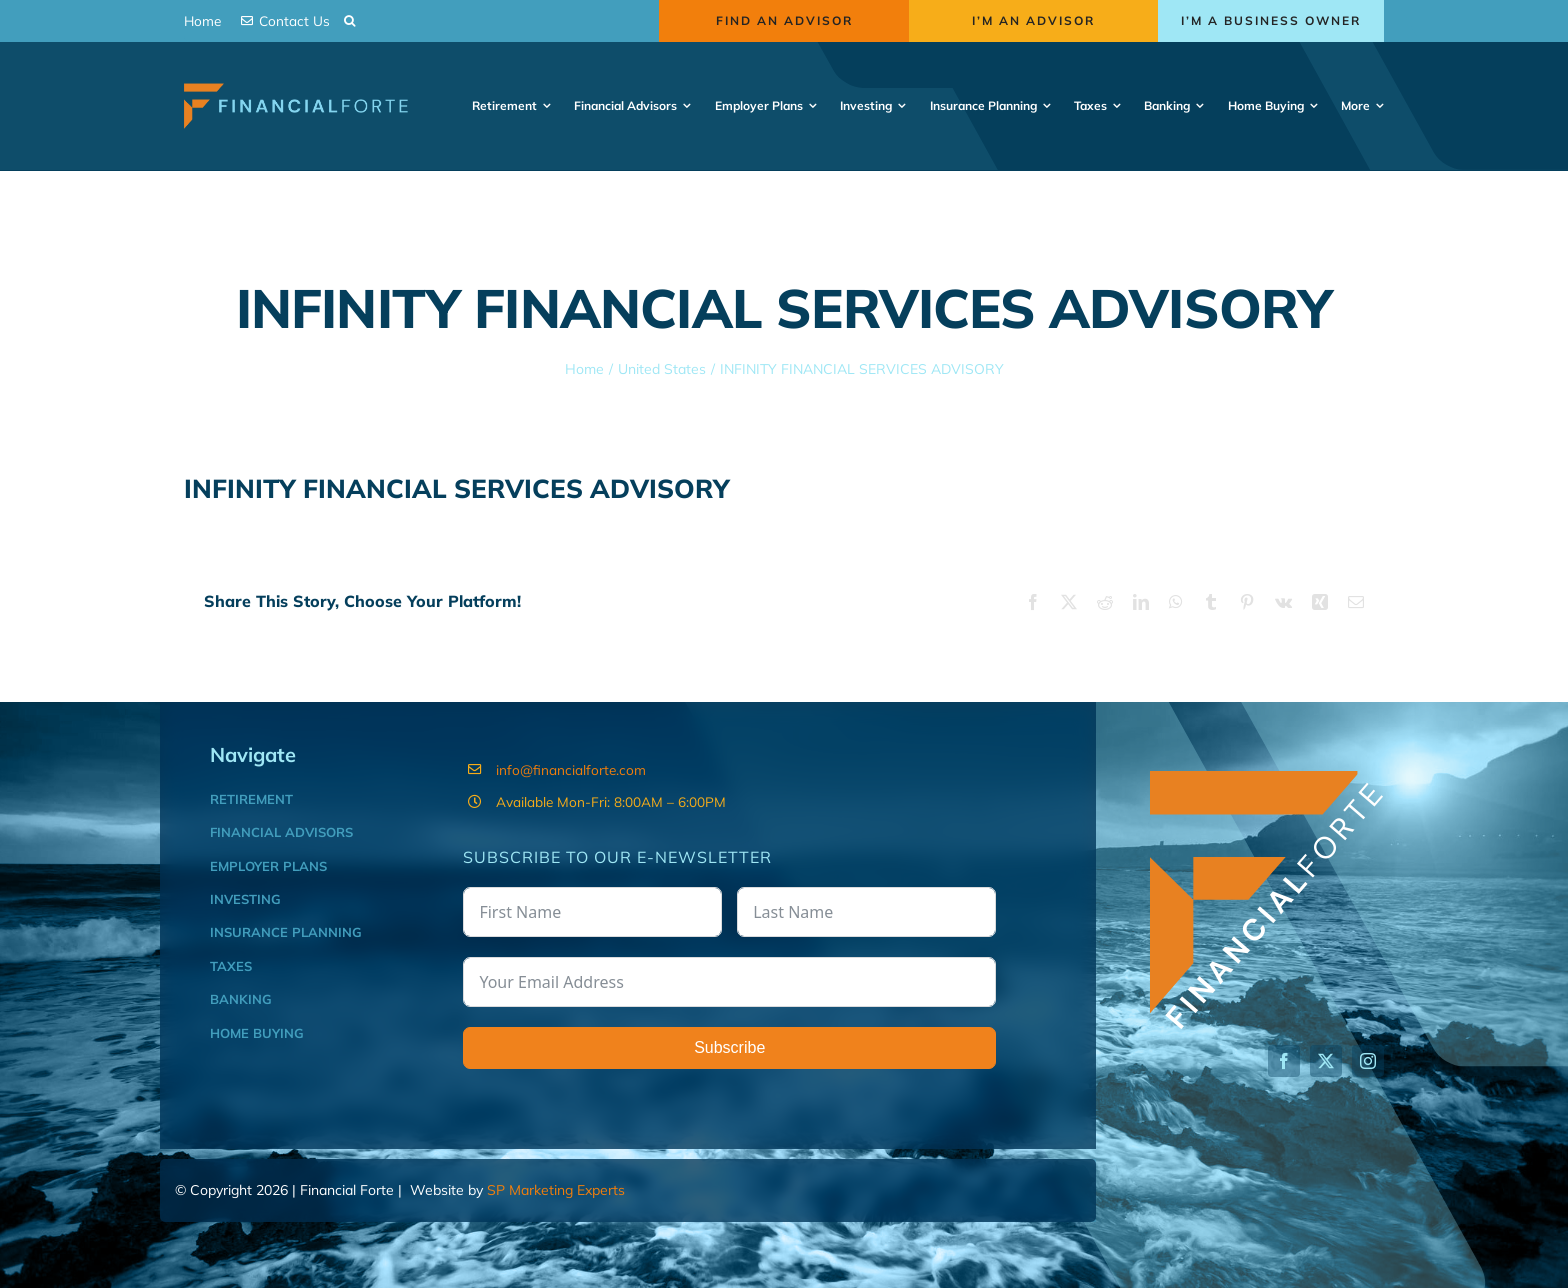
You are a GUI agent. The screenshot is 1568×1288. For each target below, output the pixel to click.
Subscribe (729, 1047)
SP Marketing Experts (556, 1190)
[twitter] (1326, 1061)
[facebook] (1284, 1061)
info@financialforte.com (571, 769)
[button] (349, 21)
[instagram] (1368, 1061)
